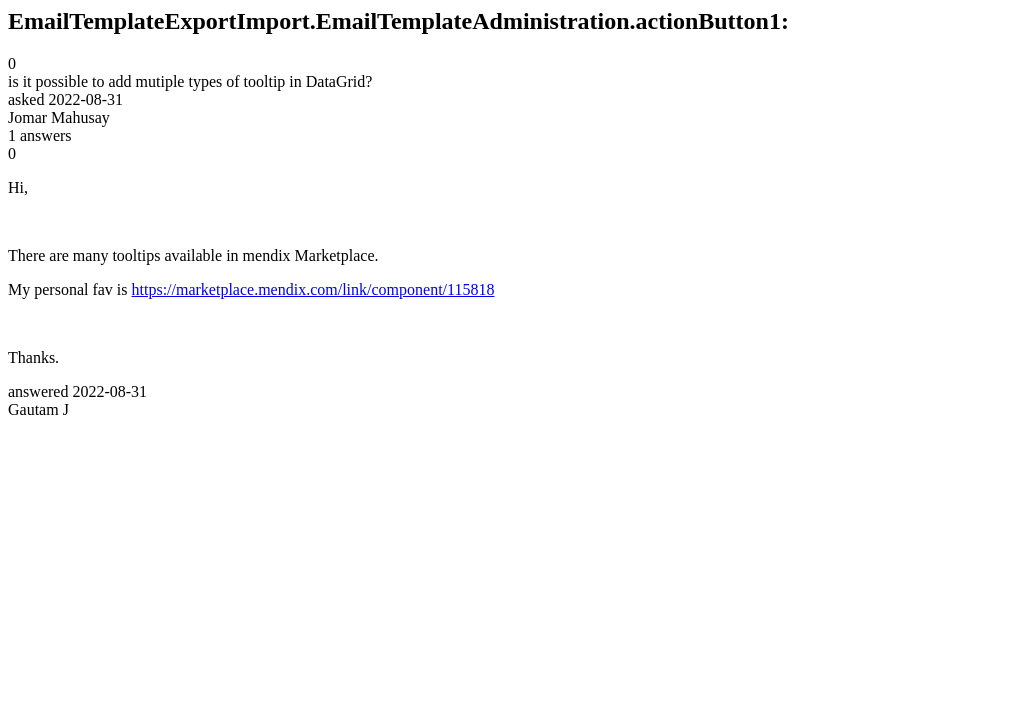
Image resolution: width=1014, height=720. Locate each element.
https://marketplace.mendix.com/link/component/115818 (313, 289)
